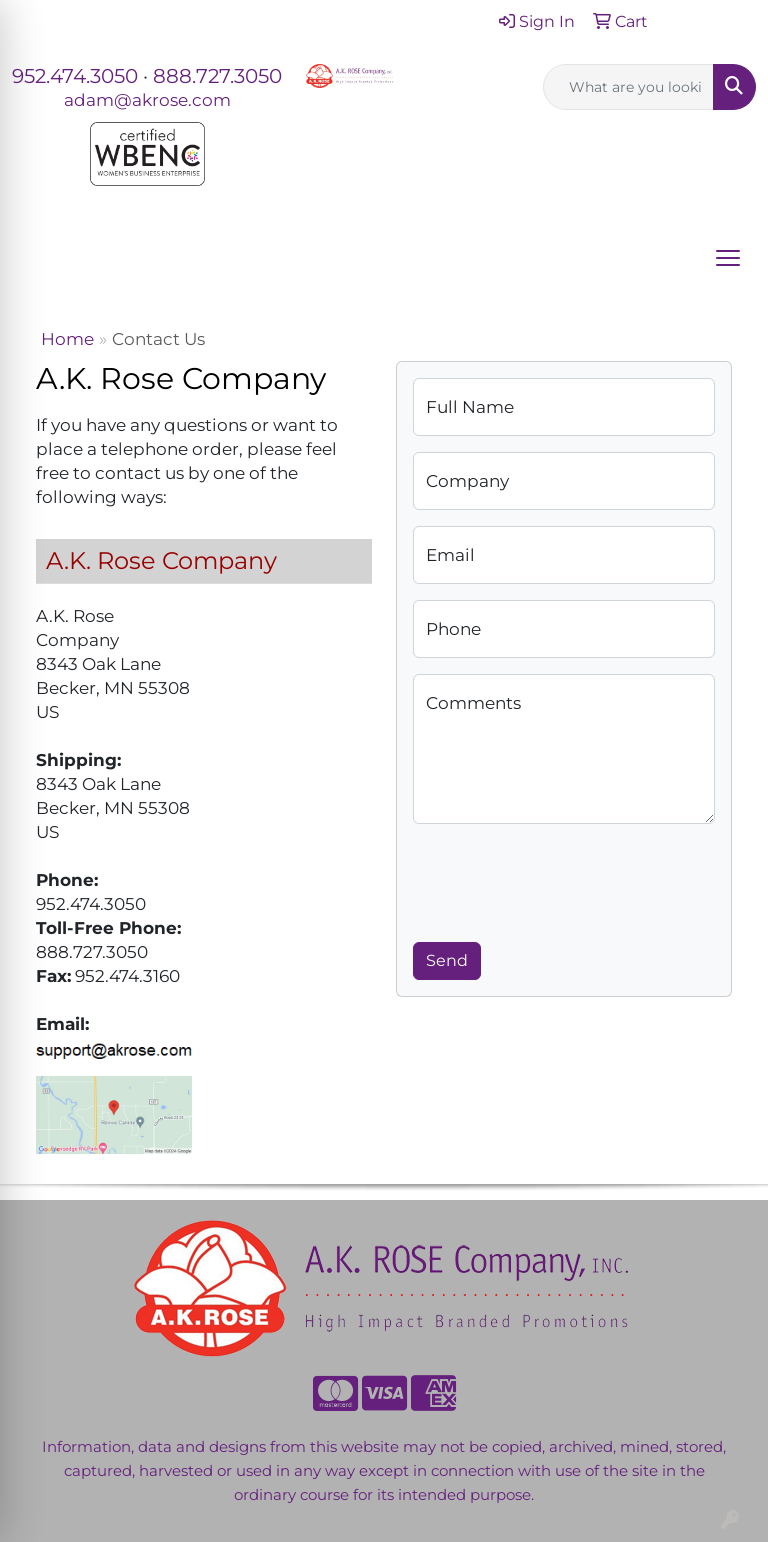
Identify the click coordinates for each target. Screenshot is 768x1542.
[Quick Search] (628, 87)
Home (67, 338)
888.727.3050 (217, 76)
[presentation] (565, 879)
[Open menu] (728, 258)
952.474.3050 (75, 76)
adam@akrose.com (147, 99)
